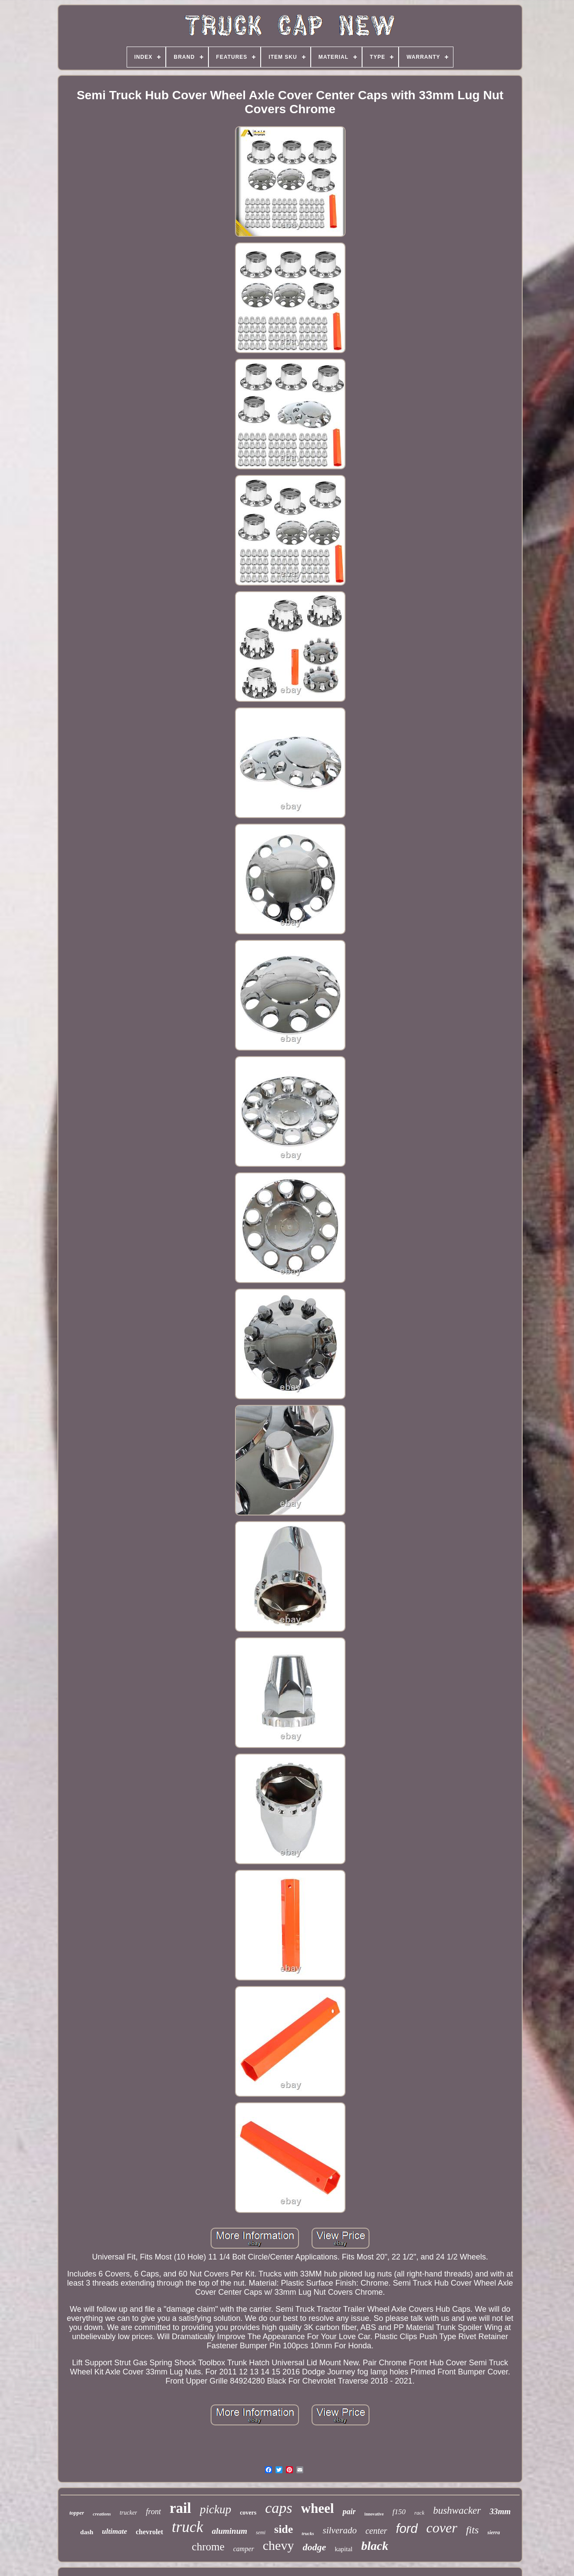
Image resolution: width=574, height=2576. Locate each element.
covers (248, 2512)
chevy (278, 2545)
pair (349, 2511)
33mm (500, 2511)
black (374, 2545)
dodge (314, 2547)
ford (407, 2529)
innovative (373, 2514)
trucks (308, 2533)
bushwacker (457, 2510)
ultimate (114, 2531)
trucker (128, 2512)
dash (86, 2532)
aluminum (229, 2531)
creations (102, 2513)
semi (260, 2532)
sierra (493, 2532)
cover (441, 2528)
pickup (215, 2509)
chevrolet (149, 2532)
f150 (399, 2512)
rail (180, 2508)
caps (278, 2508)
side (283, 2529)
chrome (208, 2546)
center (376, 2531)
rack (419, 2512)
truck (187, 2527)
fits (472, 2530)
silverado (339, 2530)
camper (243, 2548)
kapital (343, 2549)
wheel (317, 2508)
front (153, 2511)
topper (76, 2512)
